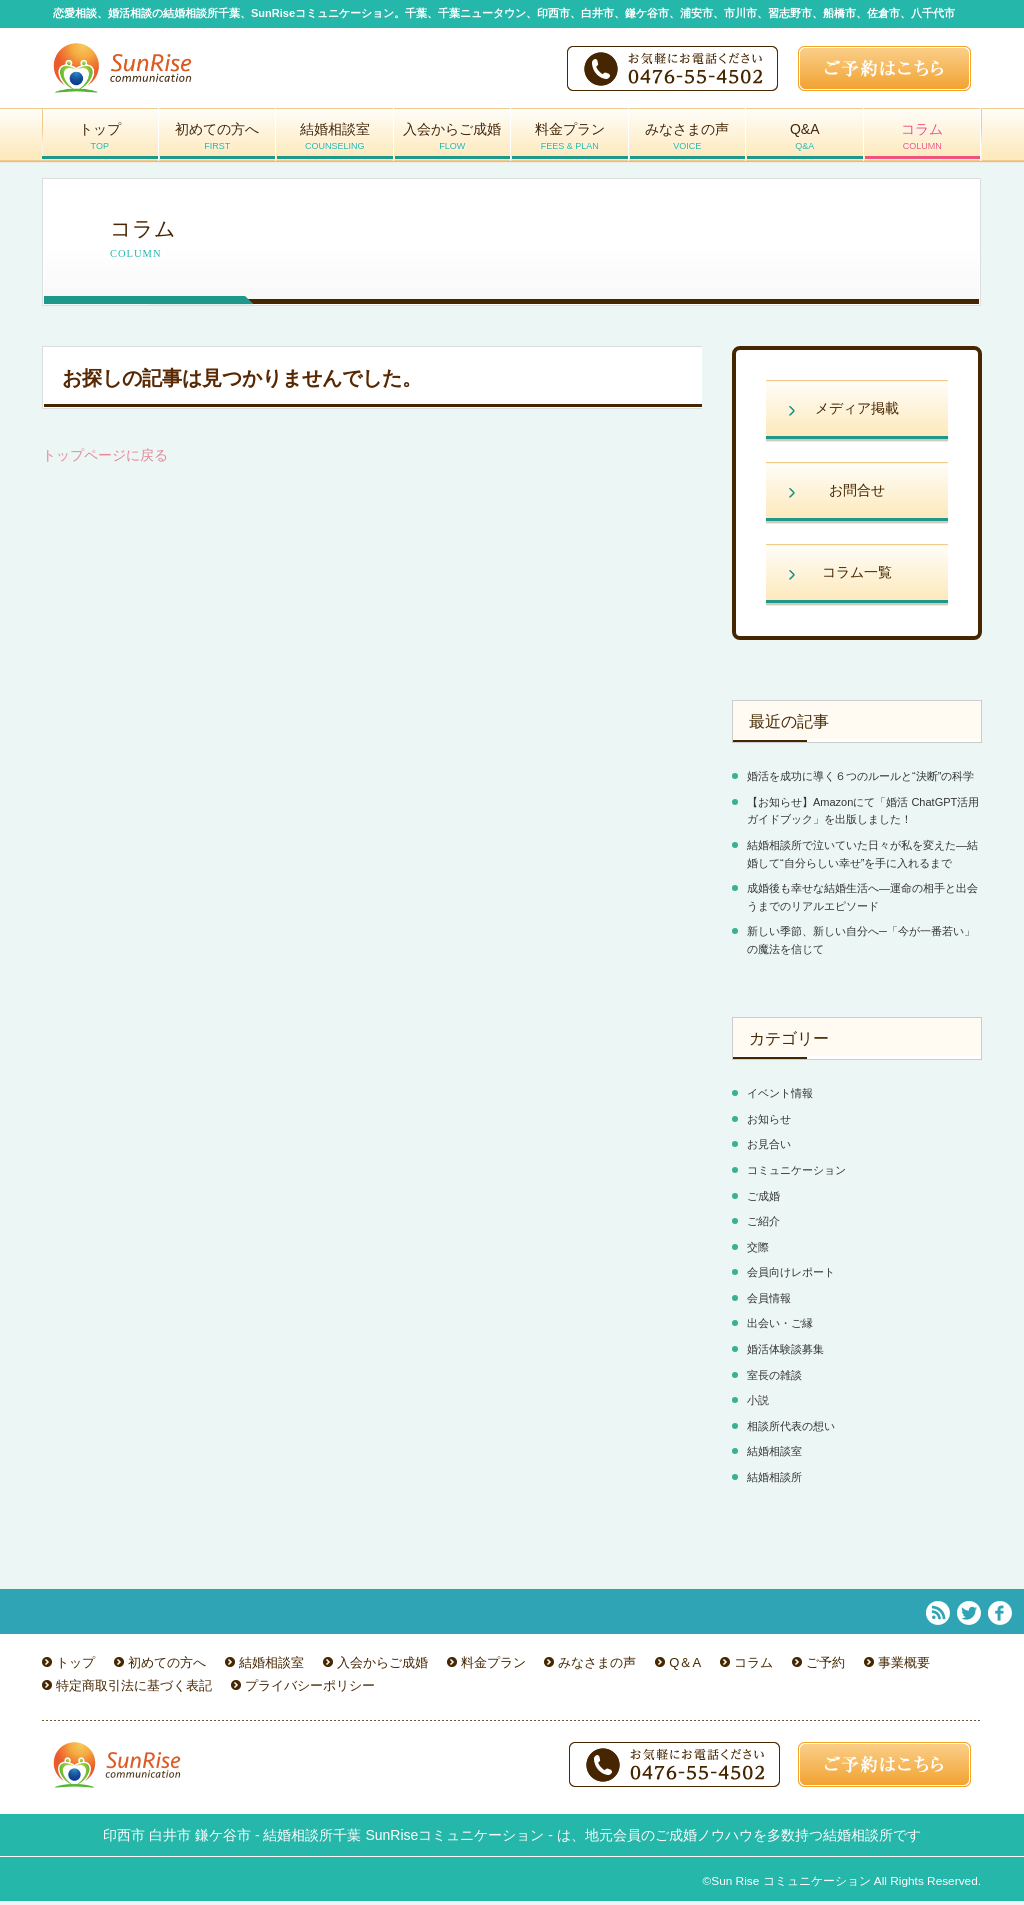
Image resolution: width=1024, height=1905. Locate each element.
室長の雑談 (774, 1379)
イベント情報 (780, 1097)
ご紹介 (763, 1225)
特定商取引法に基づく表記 (134, 1689)
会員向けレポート (791, 1276)
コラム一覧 (857, 576)
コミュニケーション (796, 1174)
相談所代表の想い (791, 1430)
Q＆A (685, 1666)
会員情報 (769, 1302)
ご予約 (825, 1666)
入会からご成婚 (453, 144)
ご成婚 (763, 1200)
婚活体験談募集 (785, 1353)
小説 (758, 1404)
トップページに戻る (105, 459)
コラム (923, 144)
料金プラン (570, 144)
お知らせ (769, 1123)
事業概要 (904, 1666)
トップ (100, 144)
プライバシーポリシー (310, 1689)
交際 (758, 1251)
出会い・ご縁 (780, 1327)
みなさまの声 (688, 144)
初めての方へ (218, 144)
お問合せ (857, 494)
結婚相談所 (774, 1481)
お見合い (769, 1148)
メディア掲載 (857, 412)
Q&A (805, 144)
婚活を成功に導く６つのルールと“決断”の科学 (860, 780)
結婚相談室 (335, 144)
